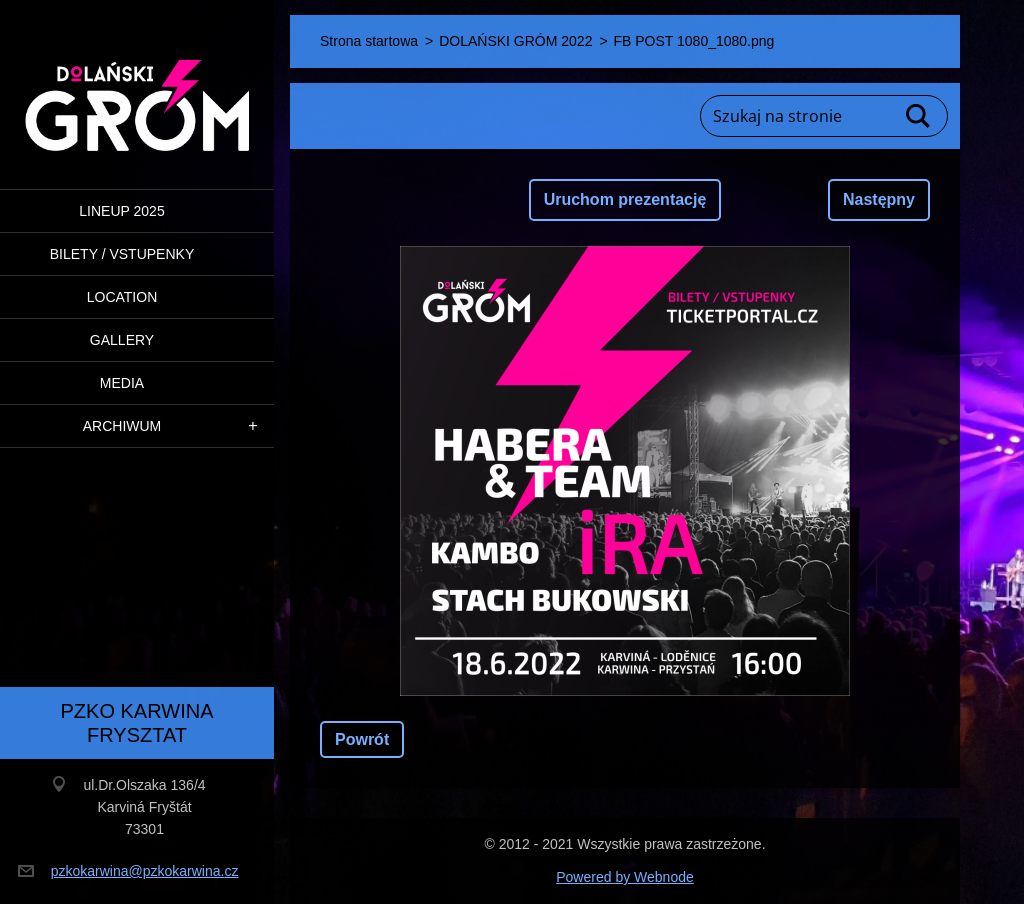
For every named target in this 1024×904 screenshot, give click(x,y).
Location (122, 297)
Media (122, 383)
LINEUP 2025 (121, 211)
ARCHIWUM (122, 426)
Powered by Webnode (625, 877)
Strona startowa (369, 41)
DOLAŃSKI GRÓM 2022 (515, 41)
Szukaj (919, 116)
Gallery (122, 340)
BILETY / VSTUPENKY (122, 254)
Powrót (362, 739)
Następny (879, 199)
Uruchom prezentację (625, 199)
